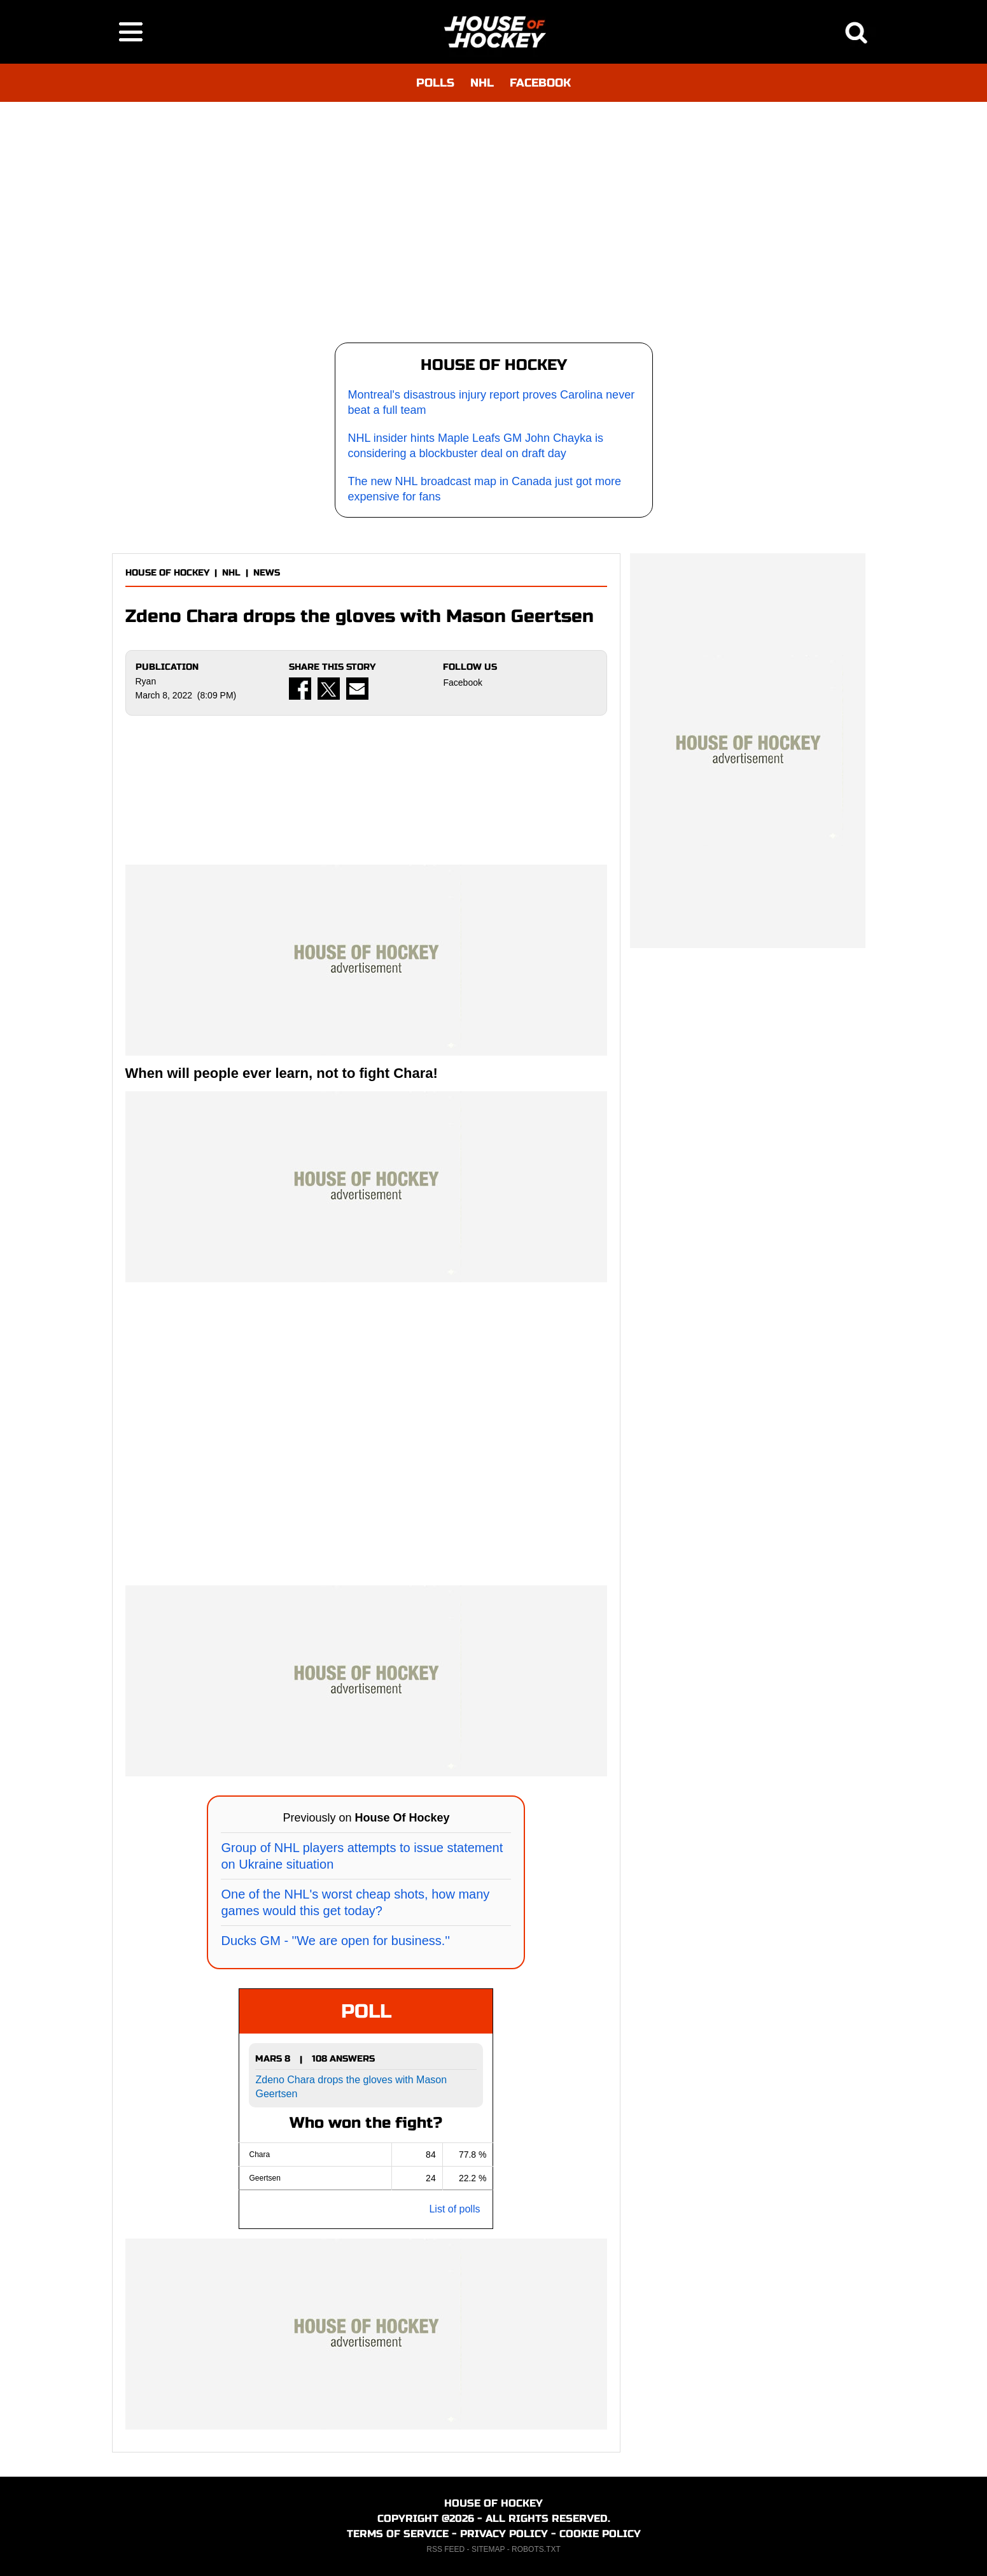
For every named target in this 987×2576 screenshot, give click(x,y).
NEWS (266, 572)
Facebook (462, 682)
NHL (482, 83)
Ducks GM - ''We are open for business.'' (335, 1941)
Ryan (146, 681)
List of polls (454, 2209)
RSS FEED (445, 2549)
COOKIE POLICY (600, 2534)
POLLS (435, 83)
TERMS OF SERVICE (398, 2534)
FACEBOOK (540, 83)
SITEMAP (488, 2549)
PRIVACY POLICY (504, 2534)
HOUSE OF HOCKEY (167, 572)
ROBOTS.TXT (536, 2549)
